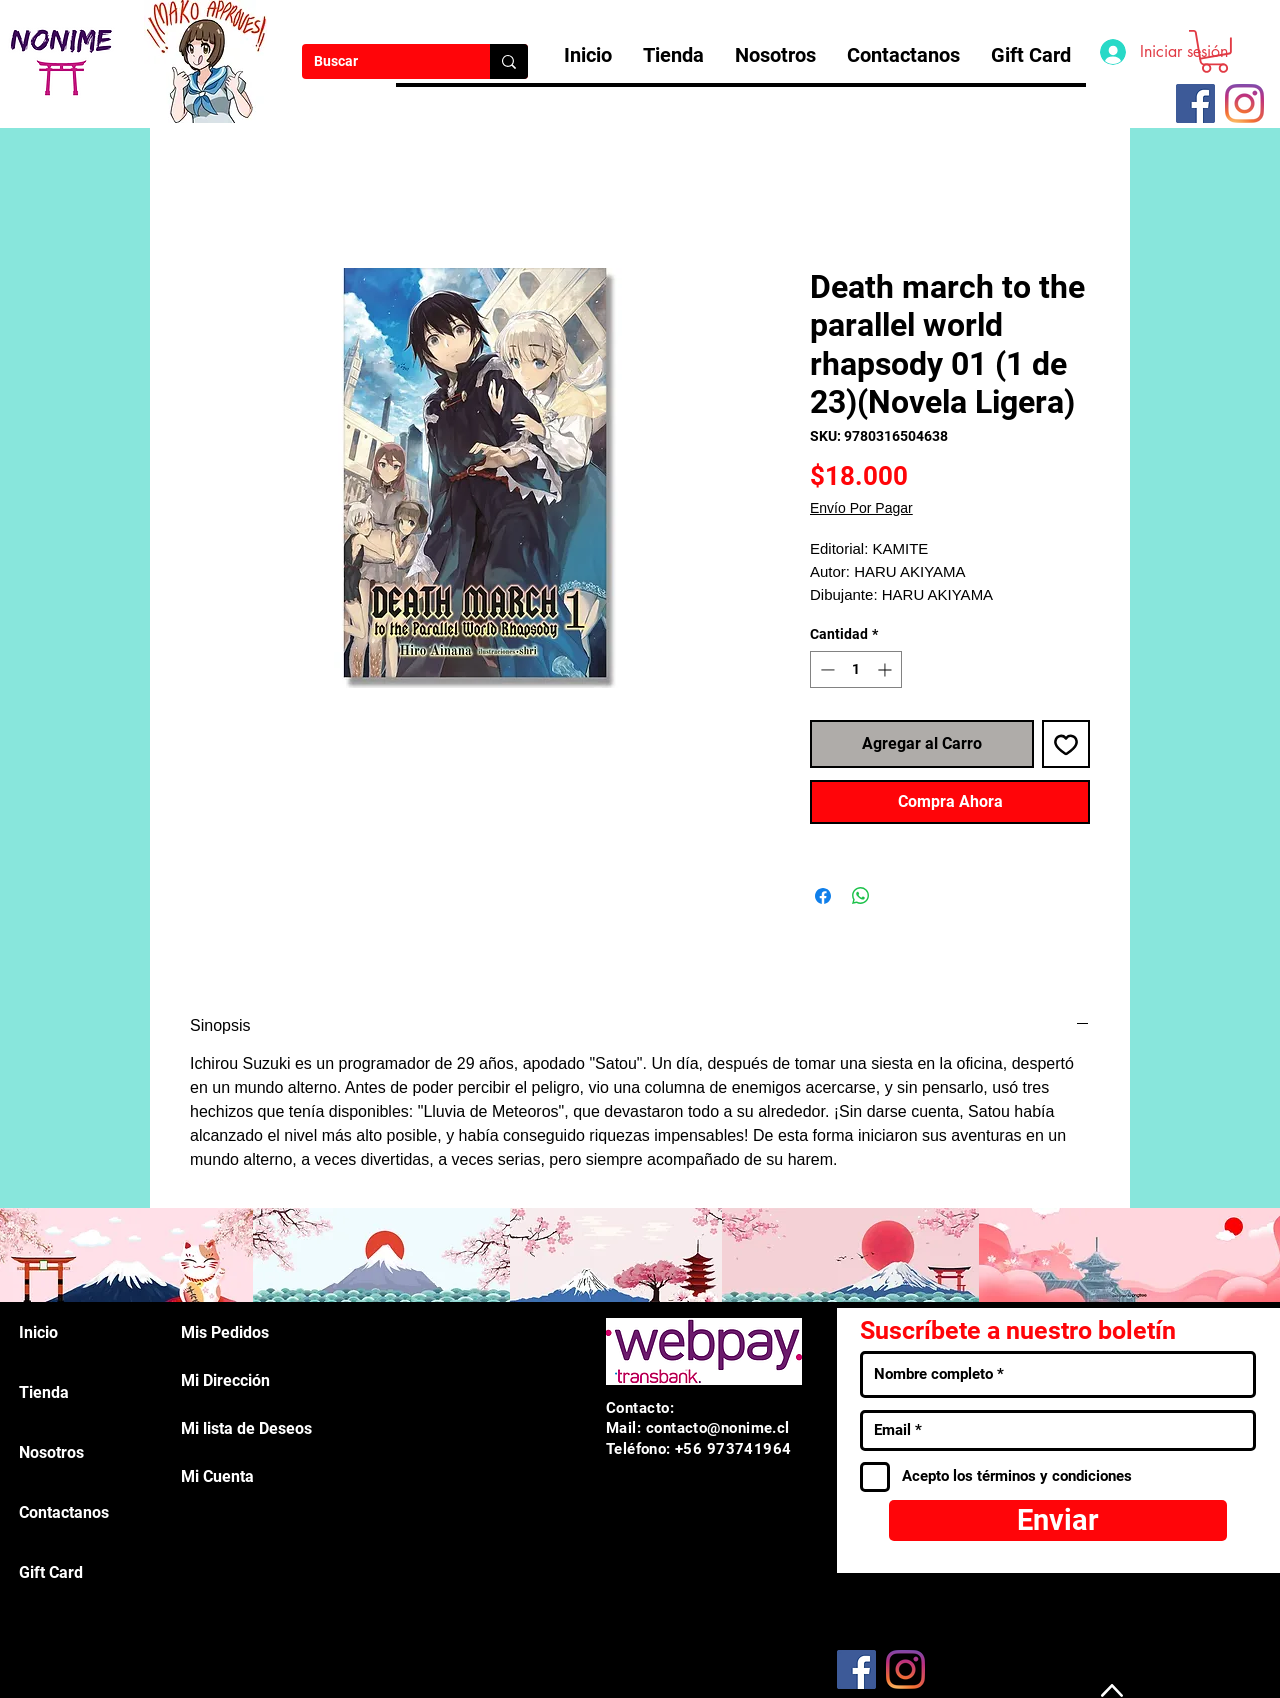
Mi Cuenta (217, 1476)
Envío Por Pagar (861, 508)
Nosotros (51, 1452)
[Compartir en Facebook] (823, 896)
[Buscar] (381, 62)
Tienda (44, 1392)
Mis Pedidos (225, 1332)
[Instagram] (1244, 103)
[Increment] (886, 669)
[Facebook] (856, 1669)
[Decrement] (825, 669)
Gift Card (51, 1572)
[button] (1214, 51)
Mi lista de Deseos (246, 1428)
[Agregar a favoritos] (1066, 744)
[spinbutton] (856, 669)
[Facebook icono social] (1195, 103)
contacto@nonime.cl (718, 1428)
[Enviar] (1058, 1520)
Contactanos (64, 1512)
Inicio (38, 1332)
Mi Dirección (225, 1380)
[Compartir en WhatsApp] (861, 896)
